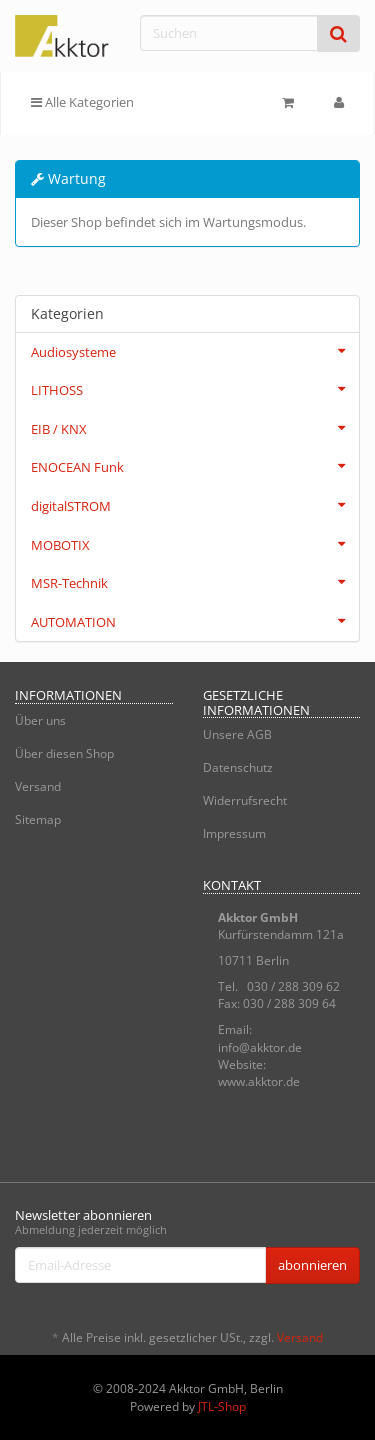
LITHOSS (195, 389)
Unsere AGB (237, 734)
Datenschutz (238, 767)
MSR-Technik (195, 582)
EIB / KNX (195, 428)
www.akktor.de (259, 1081)
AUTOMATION (195, 621)
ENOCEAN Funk (195, 466)
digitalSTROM (195, 505)
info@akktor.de (260, 1047)
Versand (38, 786)
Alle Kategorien (82, 102)
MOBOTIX (195, 544)
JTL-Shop (222, 1406)
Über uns (40, 720)
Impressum (234, 833)
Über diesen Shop (64, 753)
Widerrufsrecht (245, 800)
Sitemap (38, 819)
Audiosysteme (195, 351)
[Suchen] (229, 33)
